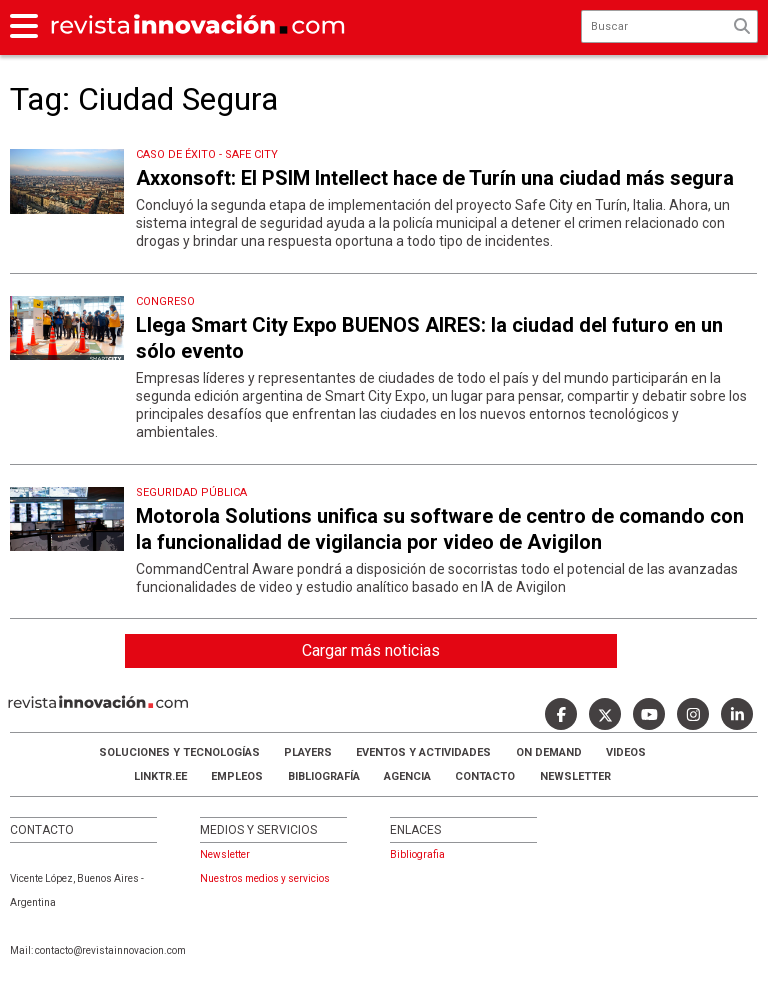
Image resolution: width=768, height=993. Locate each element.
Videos (626, 752)
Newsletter (575, 776)
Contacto (485, 776)
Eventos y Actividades (423, 752)
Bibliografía (324, 776)
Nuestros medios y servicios (265, 878)
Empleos (237, 776)
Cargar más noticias (371, 650)
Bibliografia (417, 854)
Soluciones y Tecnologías (179, 752)
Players (308, 752)
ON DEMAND (549, 752)
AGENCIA (407, 776)
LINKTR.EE (160, 776)
